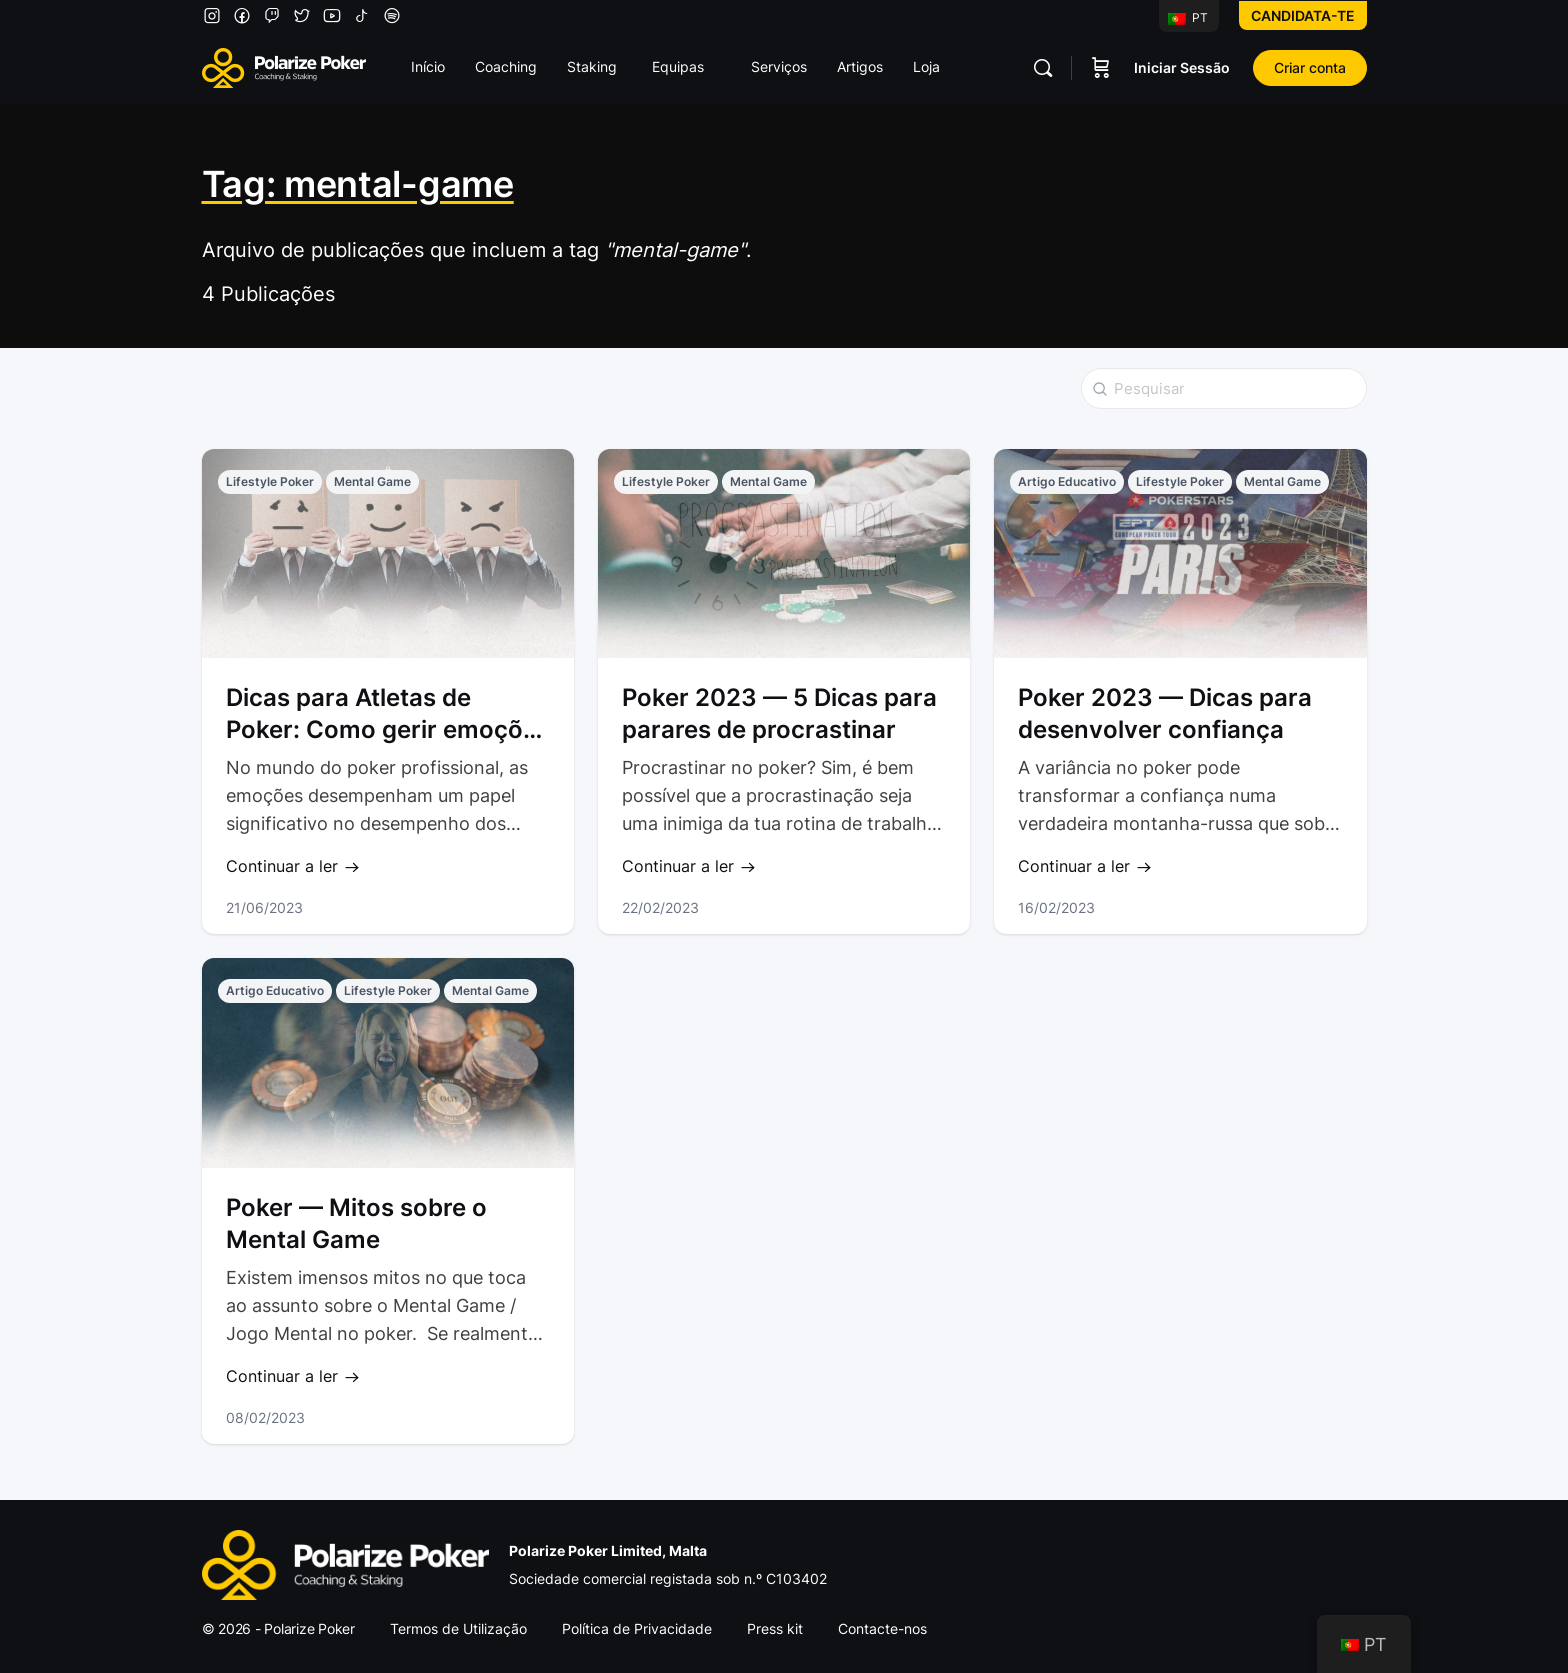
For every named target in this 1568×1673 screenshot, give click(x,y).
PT (1188, 17)
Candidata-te (1303, 15)
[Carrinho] (1101, 68)
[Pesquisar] (1043, 68)
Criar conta (1310, 67)
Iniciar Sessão (1182, 67)
